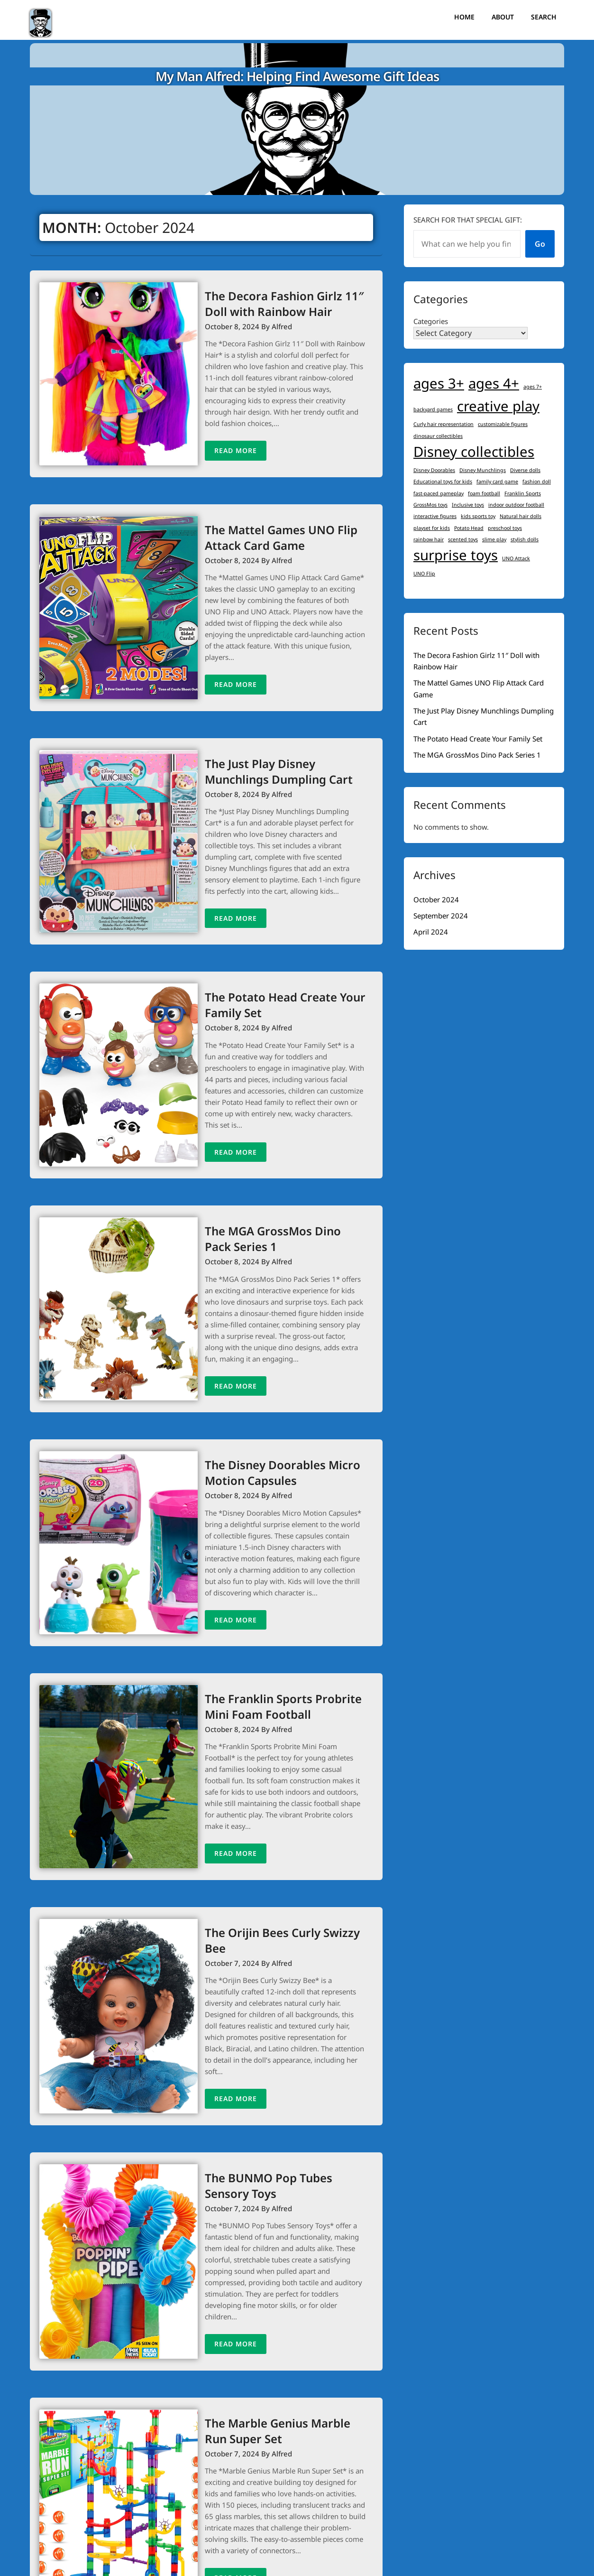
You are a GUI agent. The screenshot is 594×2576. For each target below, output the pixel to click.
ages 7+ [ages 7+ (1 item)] (532, 386)
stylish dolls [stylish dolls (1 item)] (525, 539)
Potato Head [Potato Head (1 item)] (469, 528)
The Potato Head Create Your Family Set (477, 738)
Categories (430, 321)
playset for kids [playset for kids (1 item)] (431, 528)
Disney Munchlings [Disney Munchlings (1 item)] (482, 470)
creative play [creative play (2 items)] (498, 406)
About (503, 16)
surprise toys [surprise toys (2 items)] (455, 555)
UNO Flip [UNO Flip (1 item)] (424, 573)
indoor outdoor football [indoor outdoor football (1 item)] (516, 504)
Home (464, 16)
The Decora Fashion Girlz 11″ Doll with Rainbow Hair (272, 303)
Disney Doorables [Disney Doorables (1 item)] (434, 470)
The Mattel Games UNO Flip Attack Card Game (256, 527)
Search (544, 16)
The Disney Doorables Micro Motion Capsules (257, 1421)
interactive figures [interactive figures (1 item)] (435, 516)
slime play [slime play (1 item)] (494, 539)
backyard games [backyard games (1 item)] (433, 409)
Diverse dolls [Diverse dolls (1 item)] (525, 470)
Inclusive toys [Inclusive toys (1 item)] (468, 504)
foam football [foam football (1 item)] (484, 493)
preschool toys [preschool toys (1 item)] (505, 528)
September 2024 (440, 915)
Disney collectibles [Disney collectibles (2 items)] (473, 451)
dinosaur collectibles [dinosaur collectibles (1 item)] (438, 436)
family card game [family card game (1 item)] (497, 481)
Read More (210, 439)
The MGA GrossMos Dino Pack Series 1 (477, 755)
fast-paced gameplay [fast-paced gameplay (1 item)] (438, 493)
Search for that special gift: (467, 219)
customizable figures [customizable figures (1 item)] (503, 424)
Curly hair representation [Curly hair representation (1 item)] (443, 424)
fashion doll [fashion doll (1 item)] (536, 481)
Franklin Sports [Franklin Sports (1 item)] (522, 493)
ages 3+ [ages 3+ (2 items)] (438, 383)
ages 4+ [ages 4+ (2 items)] (493, 383)
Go (540, 244)
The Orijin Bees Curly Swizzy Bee (269, 1861)
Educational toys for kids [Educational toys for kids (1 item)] (442, 481)
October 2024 (436, 899)
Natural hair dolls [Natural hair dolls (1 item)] (520, 516)
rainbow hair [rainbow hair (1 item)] (428, 539)
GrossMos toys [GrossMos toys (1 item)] (430, 504)
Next (272, 2512)
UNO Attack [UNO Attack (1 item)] (516, 558)
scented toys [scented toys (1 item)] (463, 539)
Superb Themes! (435, 2562)
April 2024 (430, 931)
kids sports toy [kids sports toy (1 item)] (478, 516)
